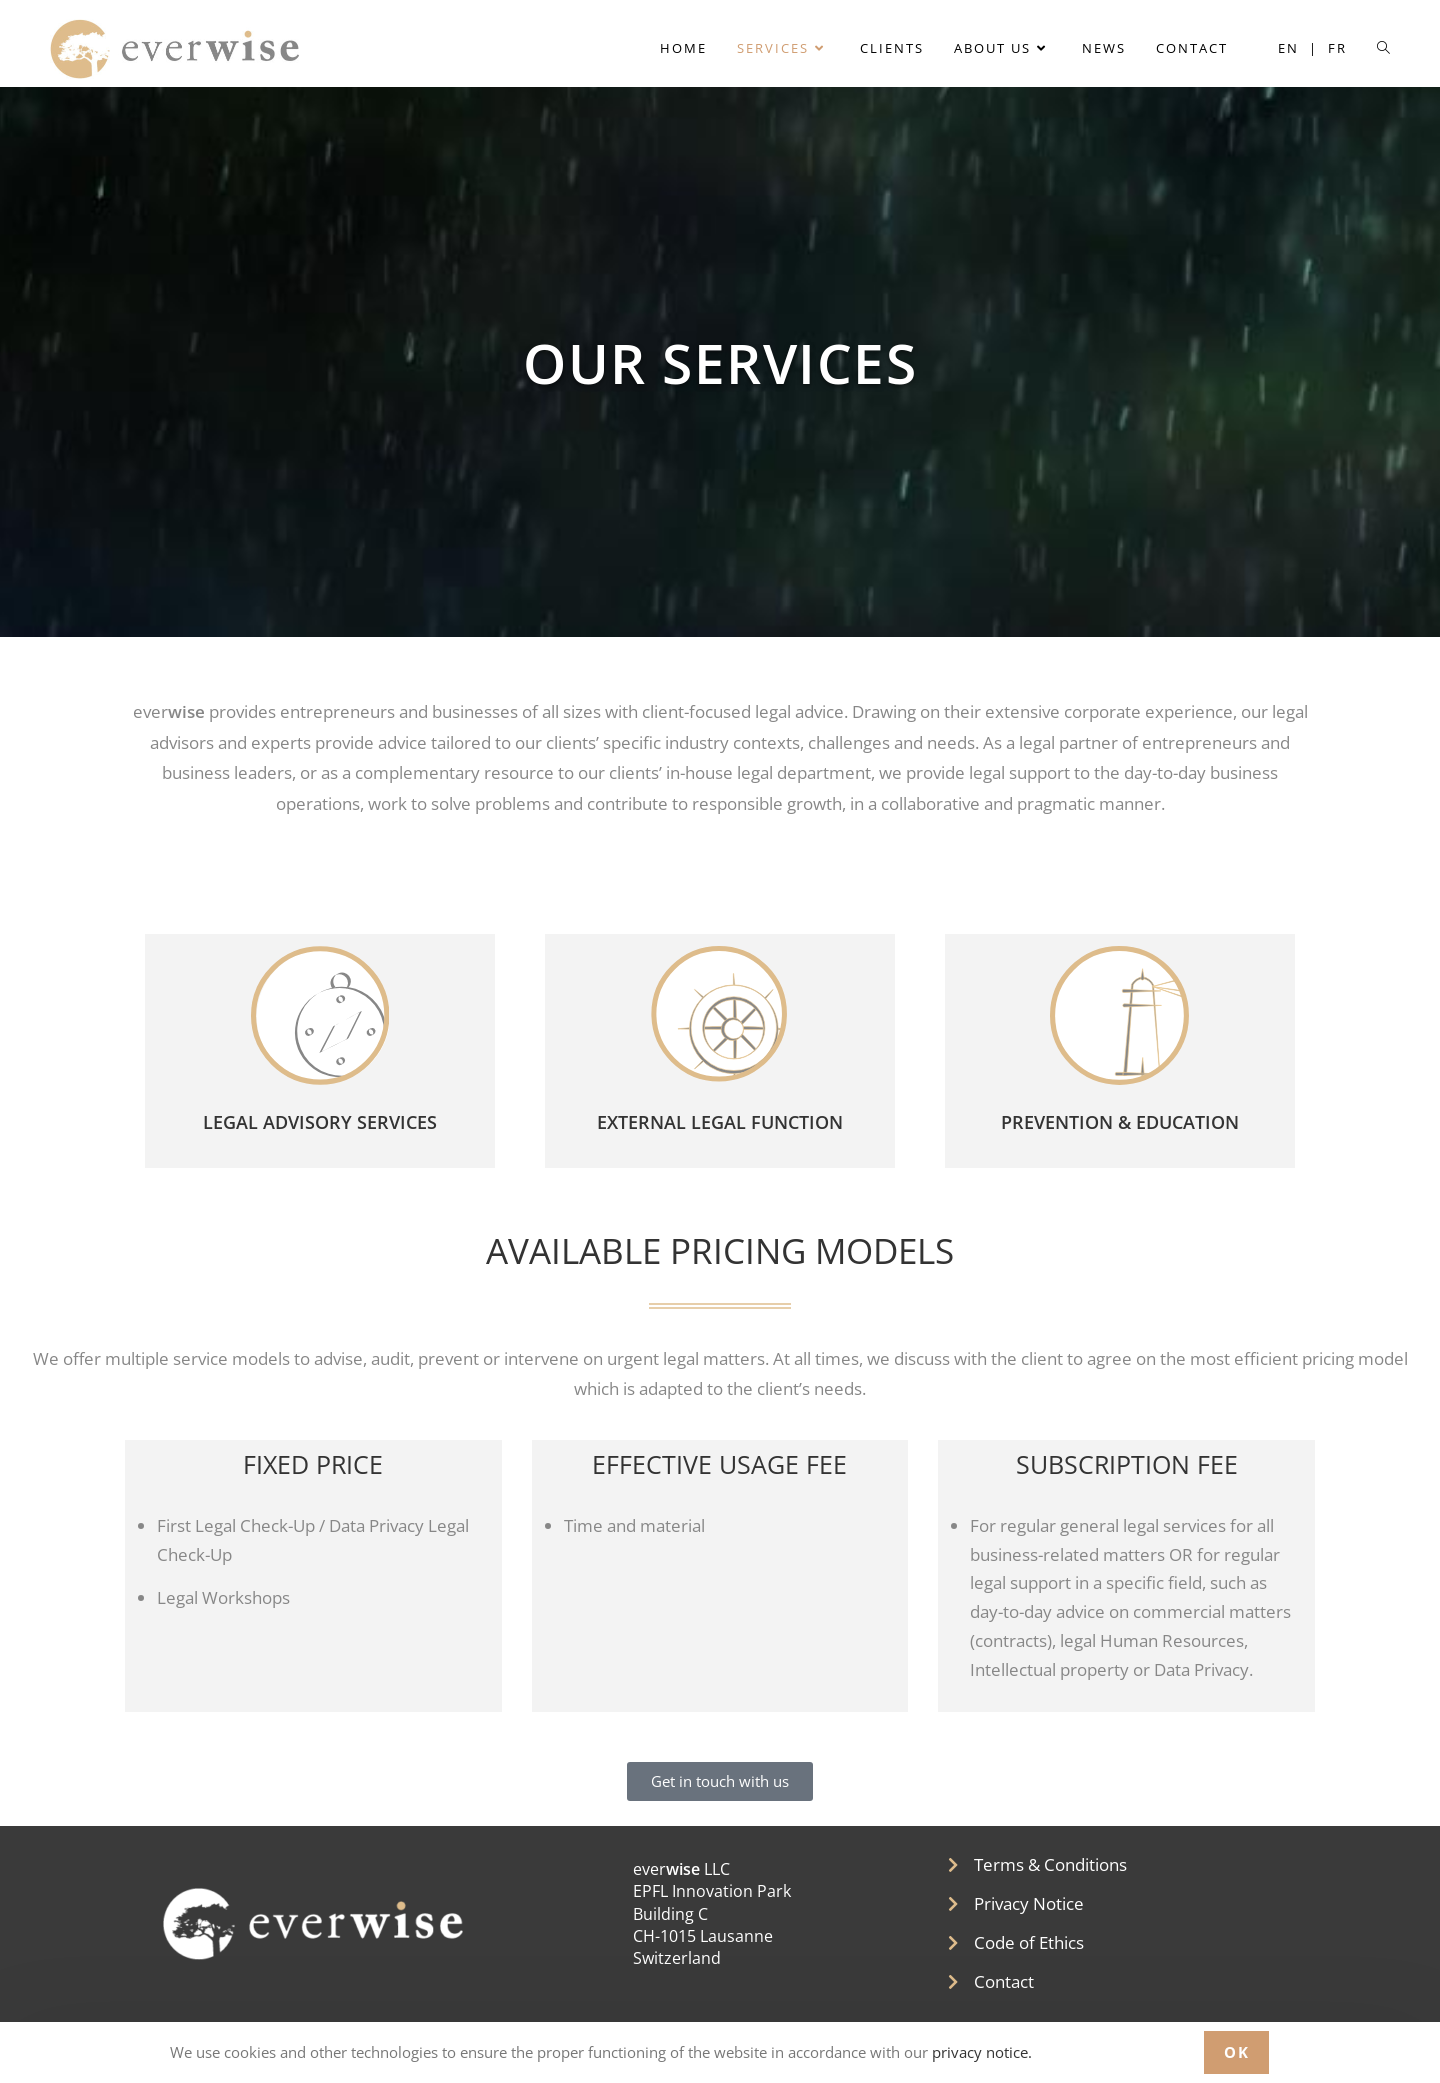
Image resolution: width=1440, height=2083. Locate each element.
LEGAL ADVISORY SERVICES (320, 1133)
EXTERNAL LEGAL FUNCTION (720, 1133)
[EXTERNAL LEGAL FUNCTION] (720, 1021)
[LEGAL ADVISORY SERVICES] (320, 1021)
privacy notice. (980, 2052)
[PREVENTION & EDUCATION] (1120, 1021)
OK (1236, 2052)
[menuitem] (1298, 48)
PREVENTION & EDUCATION (1120, 1133)
